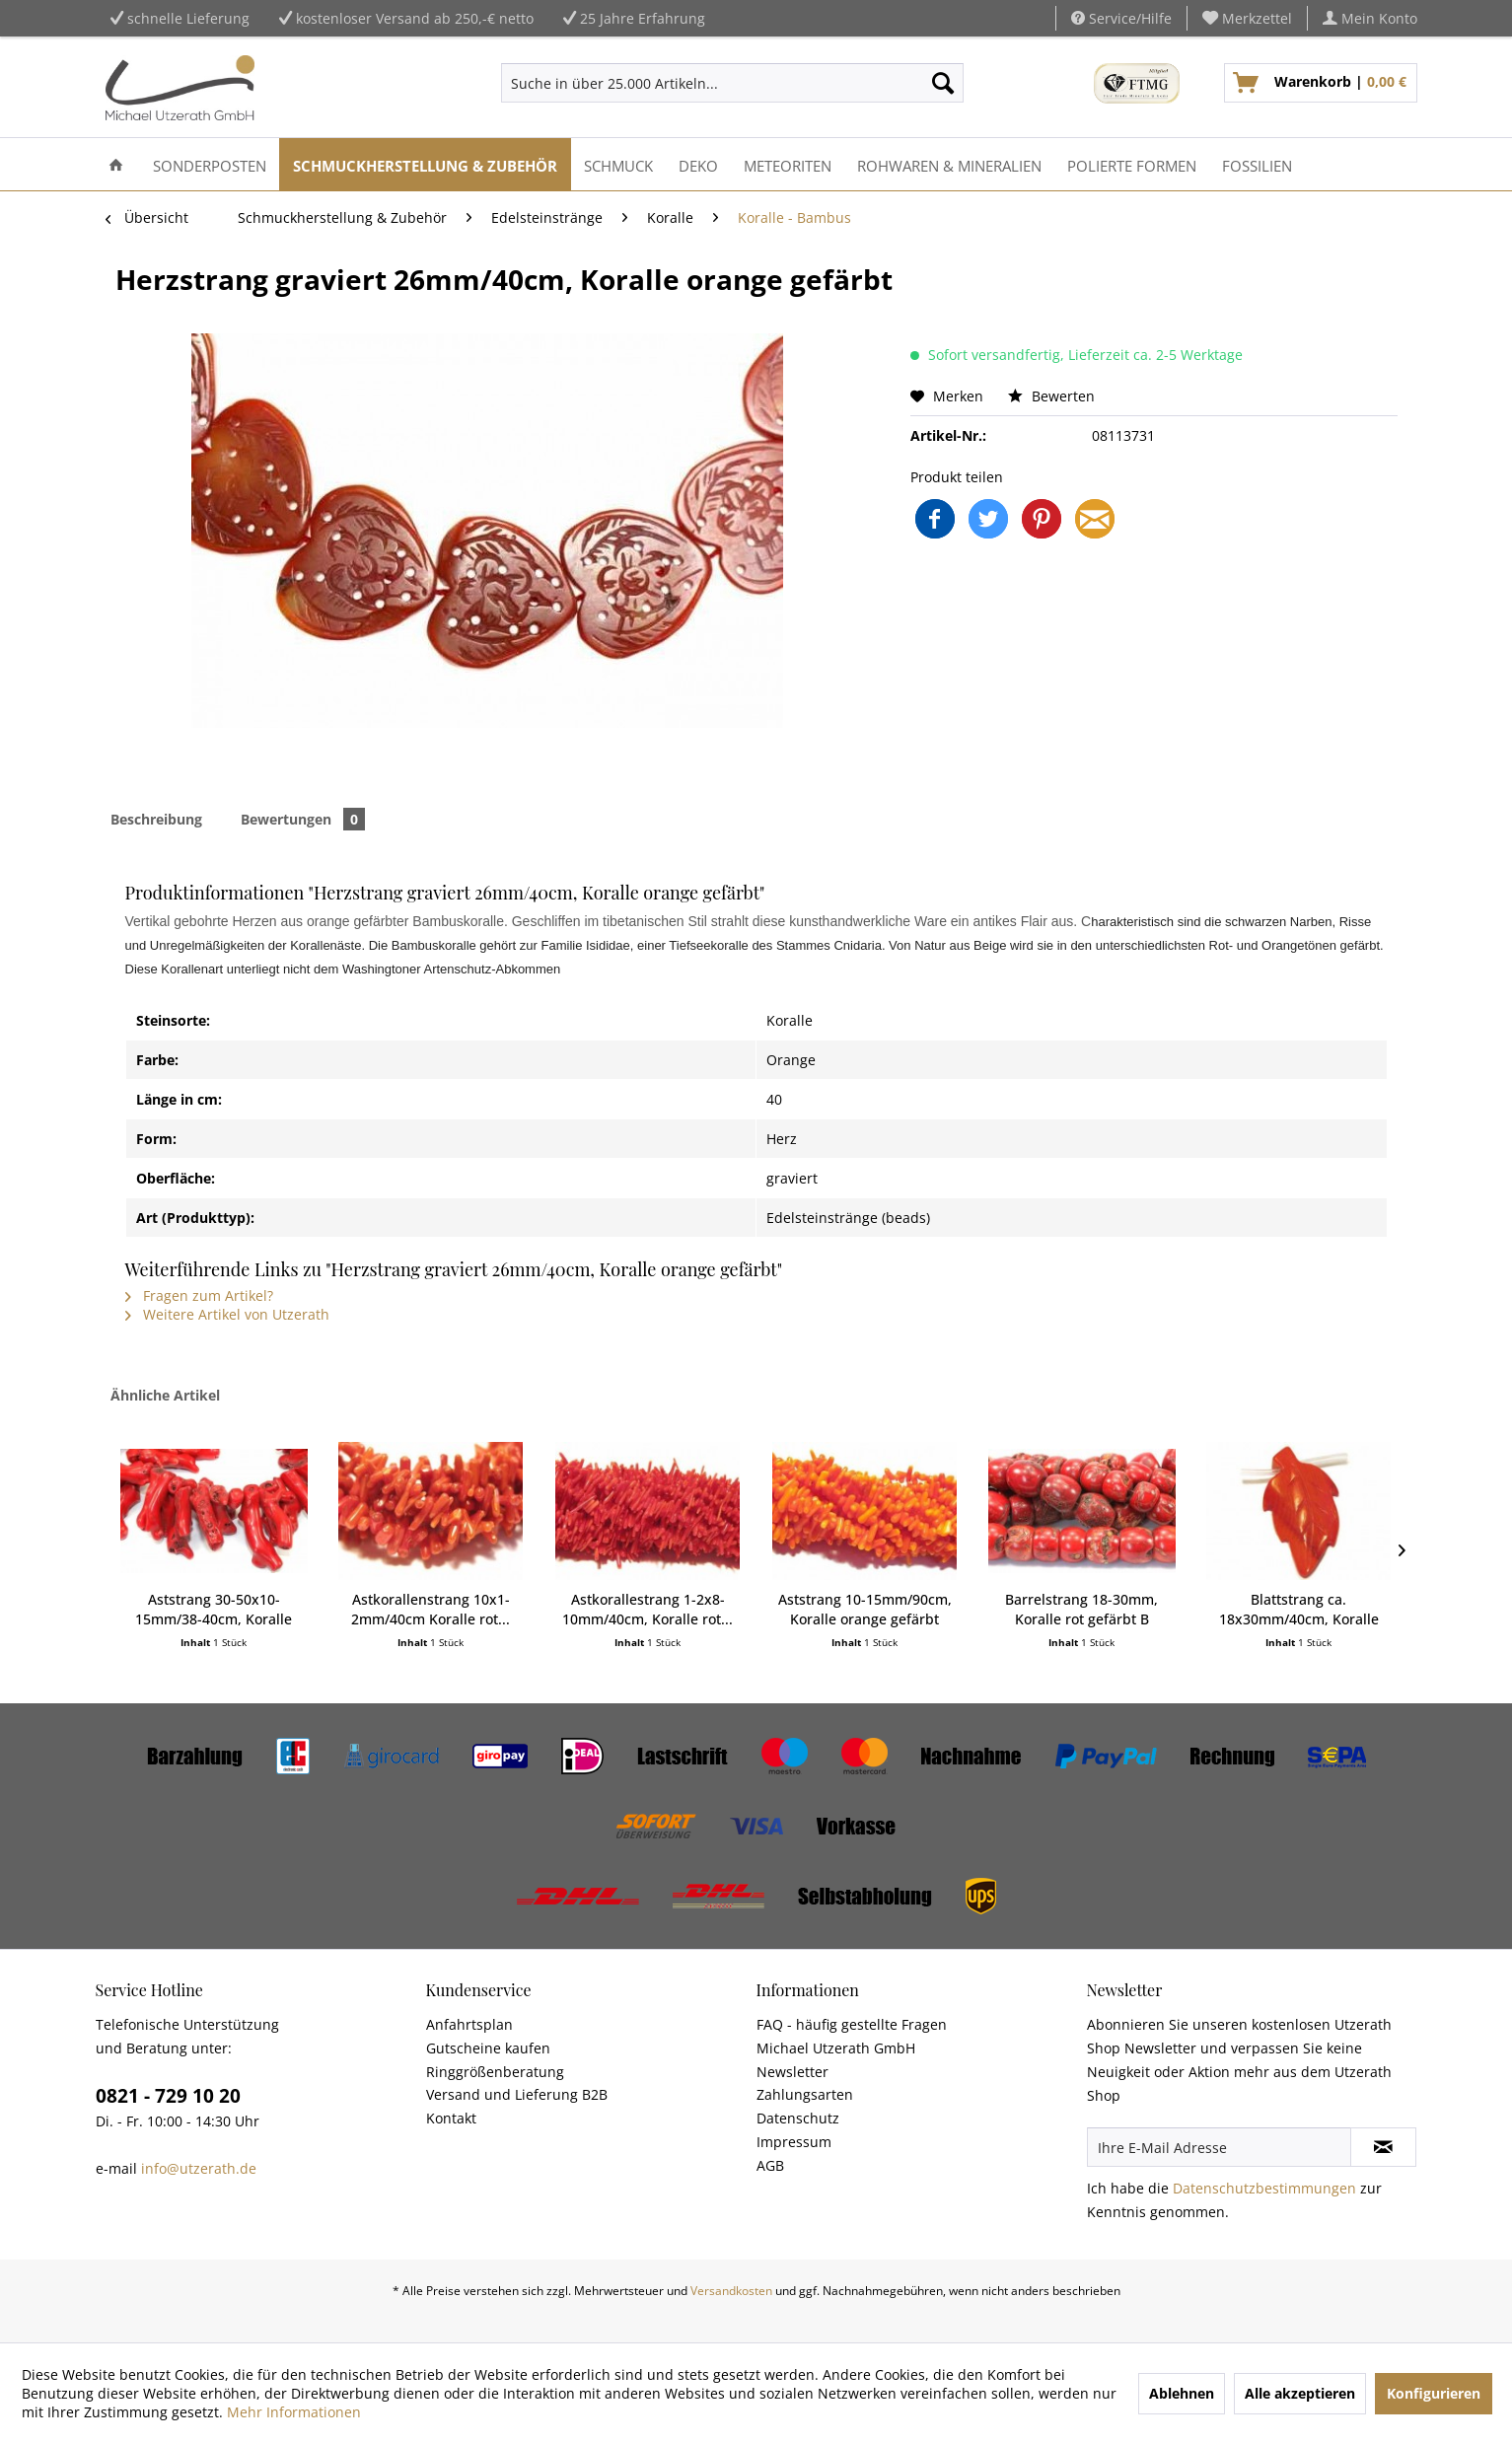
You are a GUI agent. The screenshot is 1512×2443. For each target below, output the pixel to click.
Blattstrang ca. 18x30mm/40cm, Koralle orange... (1299, 1609)
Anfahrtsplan (469, 2024)
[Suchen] (943, 83)
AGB (770, 2165)
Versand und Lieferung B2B (517, 2094)
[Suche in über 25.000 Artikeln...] (732, 83)
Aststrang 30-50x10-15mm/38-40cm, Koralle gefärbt (213, 1609)
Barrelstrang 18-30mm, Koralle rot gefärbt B (1081, 1609)
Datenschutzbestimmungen (1264, 2188)
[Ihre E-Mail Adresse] (1219, 2147)
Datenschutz (797, 2118)
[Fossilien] (1257, 164)
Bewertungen (303, 819)
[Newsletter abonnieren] (1383, 2147)
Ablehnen (1181, 2393)
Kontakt (451, 2118)
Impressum (793, 2141)
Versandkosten (731, 2290)
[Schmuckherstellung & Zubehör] (425, 164)
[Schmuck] (618, 164)
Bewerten (1051, 396)
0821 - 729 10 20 (168, 2096)
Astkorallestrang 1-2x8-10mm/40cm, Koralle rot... (647, 1609)
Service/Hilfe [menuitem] (1121, 18)
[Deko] (698, 164)
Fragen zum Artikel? (199, 1295)
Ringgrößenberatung (495, 2071)
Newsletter (792, 2071)
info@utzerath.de (198, 2168)
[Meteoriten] (787, 164)
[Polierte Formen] (1131, 164)
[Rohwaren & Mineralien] (949, 164)
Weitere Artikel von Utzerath (227, 1314)
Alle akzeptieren (1300, 2393)
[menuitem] (1248, 18)
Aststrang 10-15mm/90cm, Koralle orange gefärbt (865, 1609)
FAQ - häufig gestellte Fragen (851, 2024)
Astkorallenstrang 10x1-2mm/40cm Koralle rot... (430, 1609)
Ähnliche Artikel (165, 1395)
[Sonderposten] (209, 164)
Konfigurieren (1433, 2393)
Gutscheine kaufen (488, 2048)
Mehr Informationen (294, 2412)
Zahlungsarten (804, 2094)
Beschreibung (156, 819)
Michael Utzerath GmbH (835, 2048)
